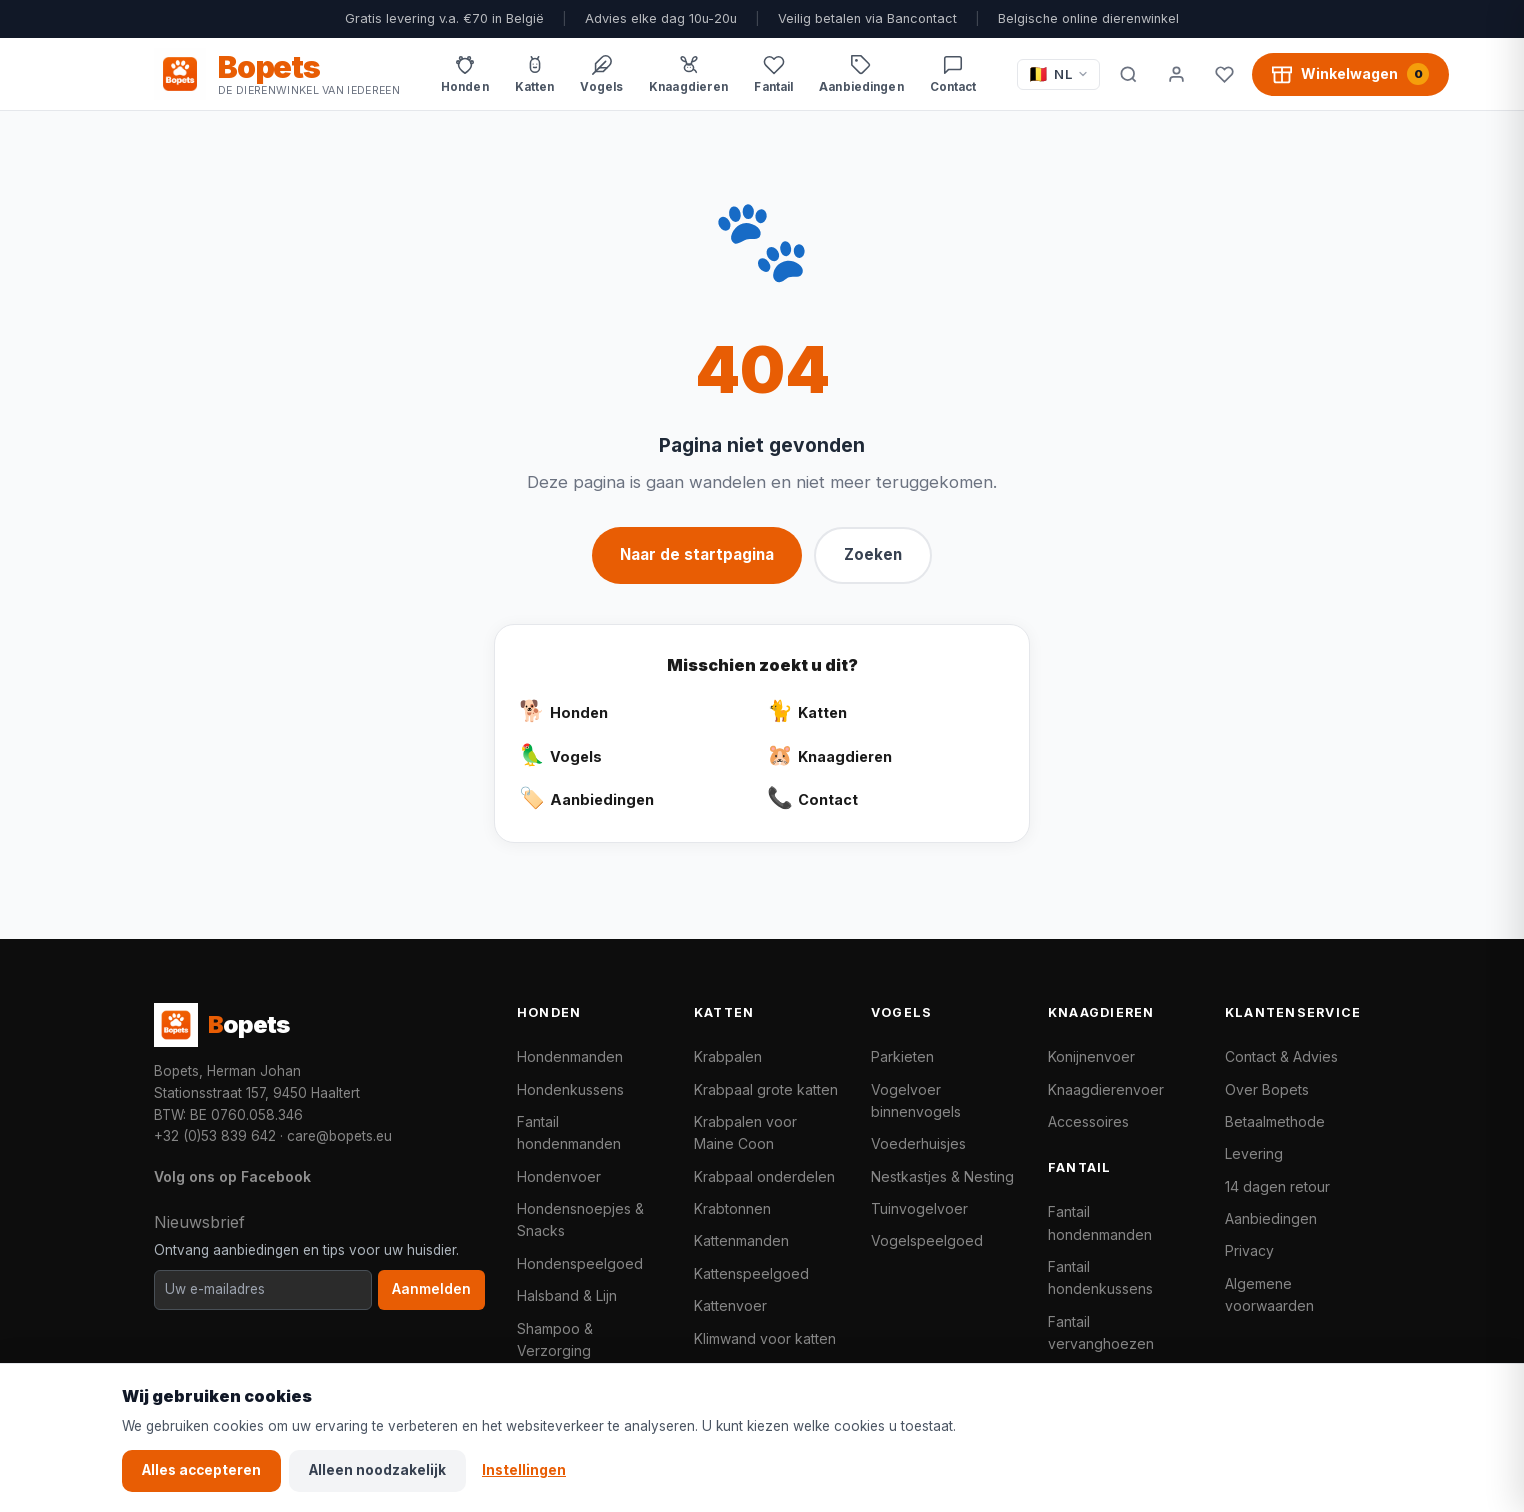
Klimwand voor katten (765, 1338)
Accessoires (1088, 1121)
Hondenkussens (570, 1089)
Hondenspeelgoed (580, 1263)
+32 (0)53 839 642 (215, 1136)
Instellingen (524, 1470)
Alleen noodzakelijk (377, 1470)
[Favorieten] (1224, 74)
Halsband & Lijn (567, 1295)
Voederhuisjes (918, 1143)
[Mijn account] (1176, 74)
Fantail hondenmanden (569, 1132)
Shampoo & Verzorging (555, 1339)
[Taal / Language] (1058, 74)
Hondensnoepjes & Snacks (580, 1219)
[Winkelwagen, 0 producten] (1350, 74)
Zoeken (873, 554)
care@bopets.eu (339, 1136)
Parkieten (902, 1056)
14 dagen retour (1277, 1186)
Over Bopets (1267, 1089)
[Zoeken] (1128, 74)
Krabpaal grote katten (766, 1089)
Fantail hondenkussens (1100, 1277)
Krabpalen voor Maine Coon (745, 1132)
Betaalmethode (1275, 1121)
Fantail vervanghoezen (1101, 1332)
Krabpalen (728, 1056)
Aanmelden (431, 1289)
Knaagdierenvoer (1106, 1089)
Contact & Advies (1281, 1056)
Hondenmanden (570, 1056)
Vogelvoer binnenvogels (916, 1100)
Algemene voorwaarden (1269, 1294)
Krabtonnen (732, 1208)
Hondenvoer (559, 1176)
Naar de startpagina (697, 554)
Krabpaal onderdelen (764, 1176)
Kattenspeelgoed (751, 1273)
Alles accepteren (201, 1470)
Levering (1254, 1153)
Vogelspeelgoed (927, 1240)
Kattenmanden (741, 1240)
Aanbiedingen (1271, 1218)
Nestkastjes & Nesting (942, 1176)
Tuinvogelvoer (919, 1208)
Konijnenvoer (1091, 1056)
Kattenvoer (730, 1305)
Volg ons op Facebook (232, 1176)
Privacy (1249, 1250)
